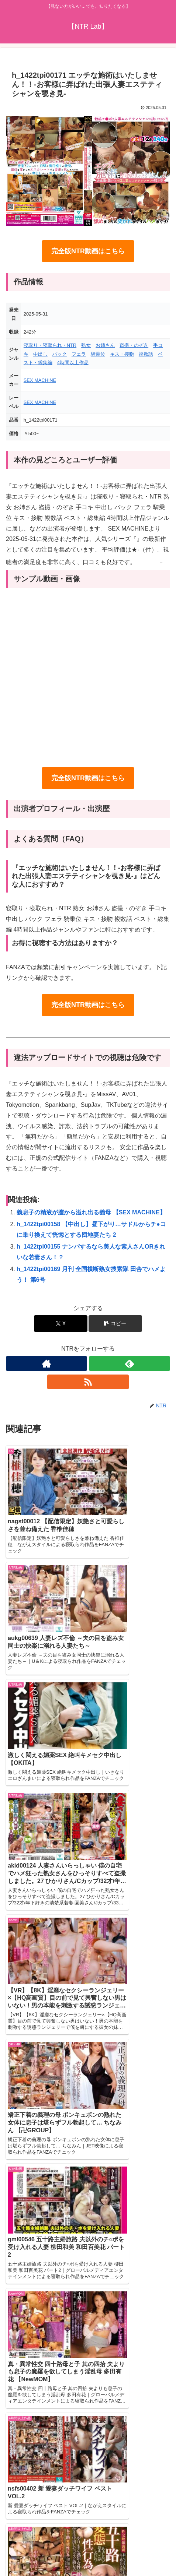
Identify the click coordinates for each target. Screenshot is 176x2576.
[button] (115, 1323)
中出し (40, 354)
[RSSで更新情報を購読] (87, 1382)
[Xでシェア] (60, 1323)
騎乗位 (98, 354)
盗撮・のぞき (134, 345)
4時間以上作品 (73, 362)
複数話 (146, 354)
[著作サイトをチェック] (46, 1363)
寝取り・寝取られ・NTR (50, 345)
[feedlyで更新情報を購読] (129, 1363)
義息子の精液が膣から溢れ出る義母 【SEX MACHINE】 (91, 1212)
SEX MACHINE (40, 380)
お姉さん (105, 345)
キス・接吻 (122, 354)
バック (59, 354)
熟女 (86, 345)
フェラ (79, 354)
